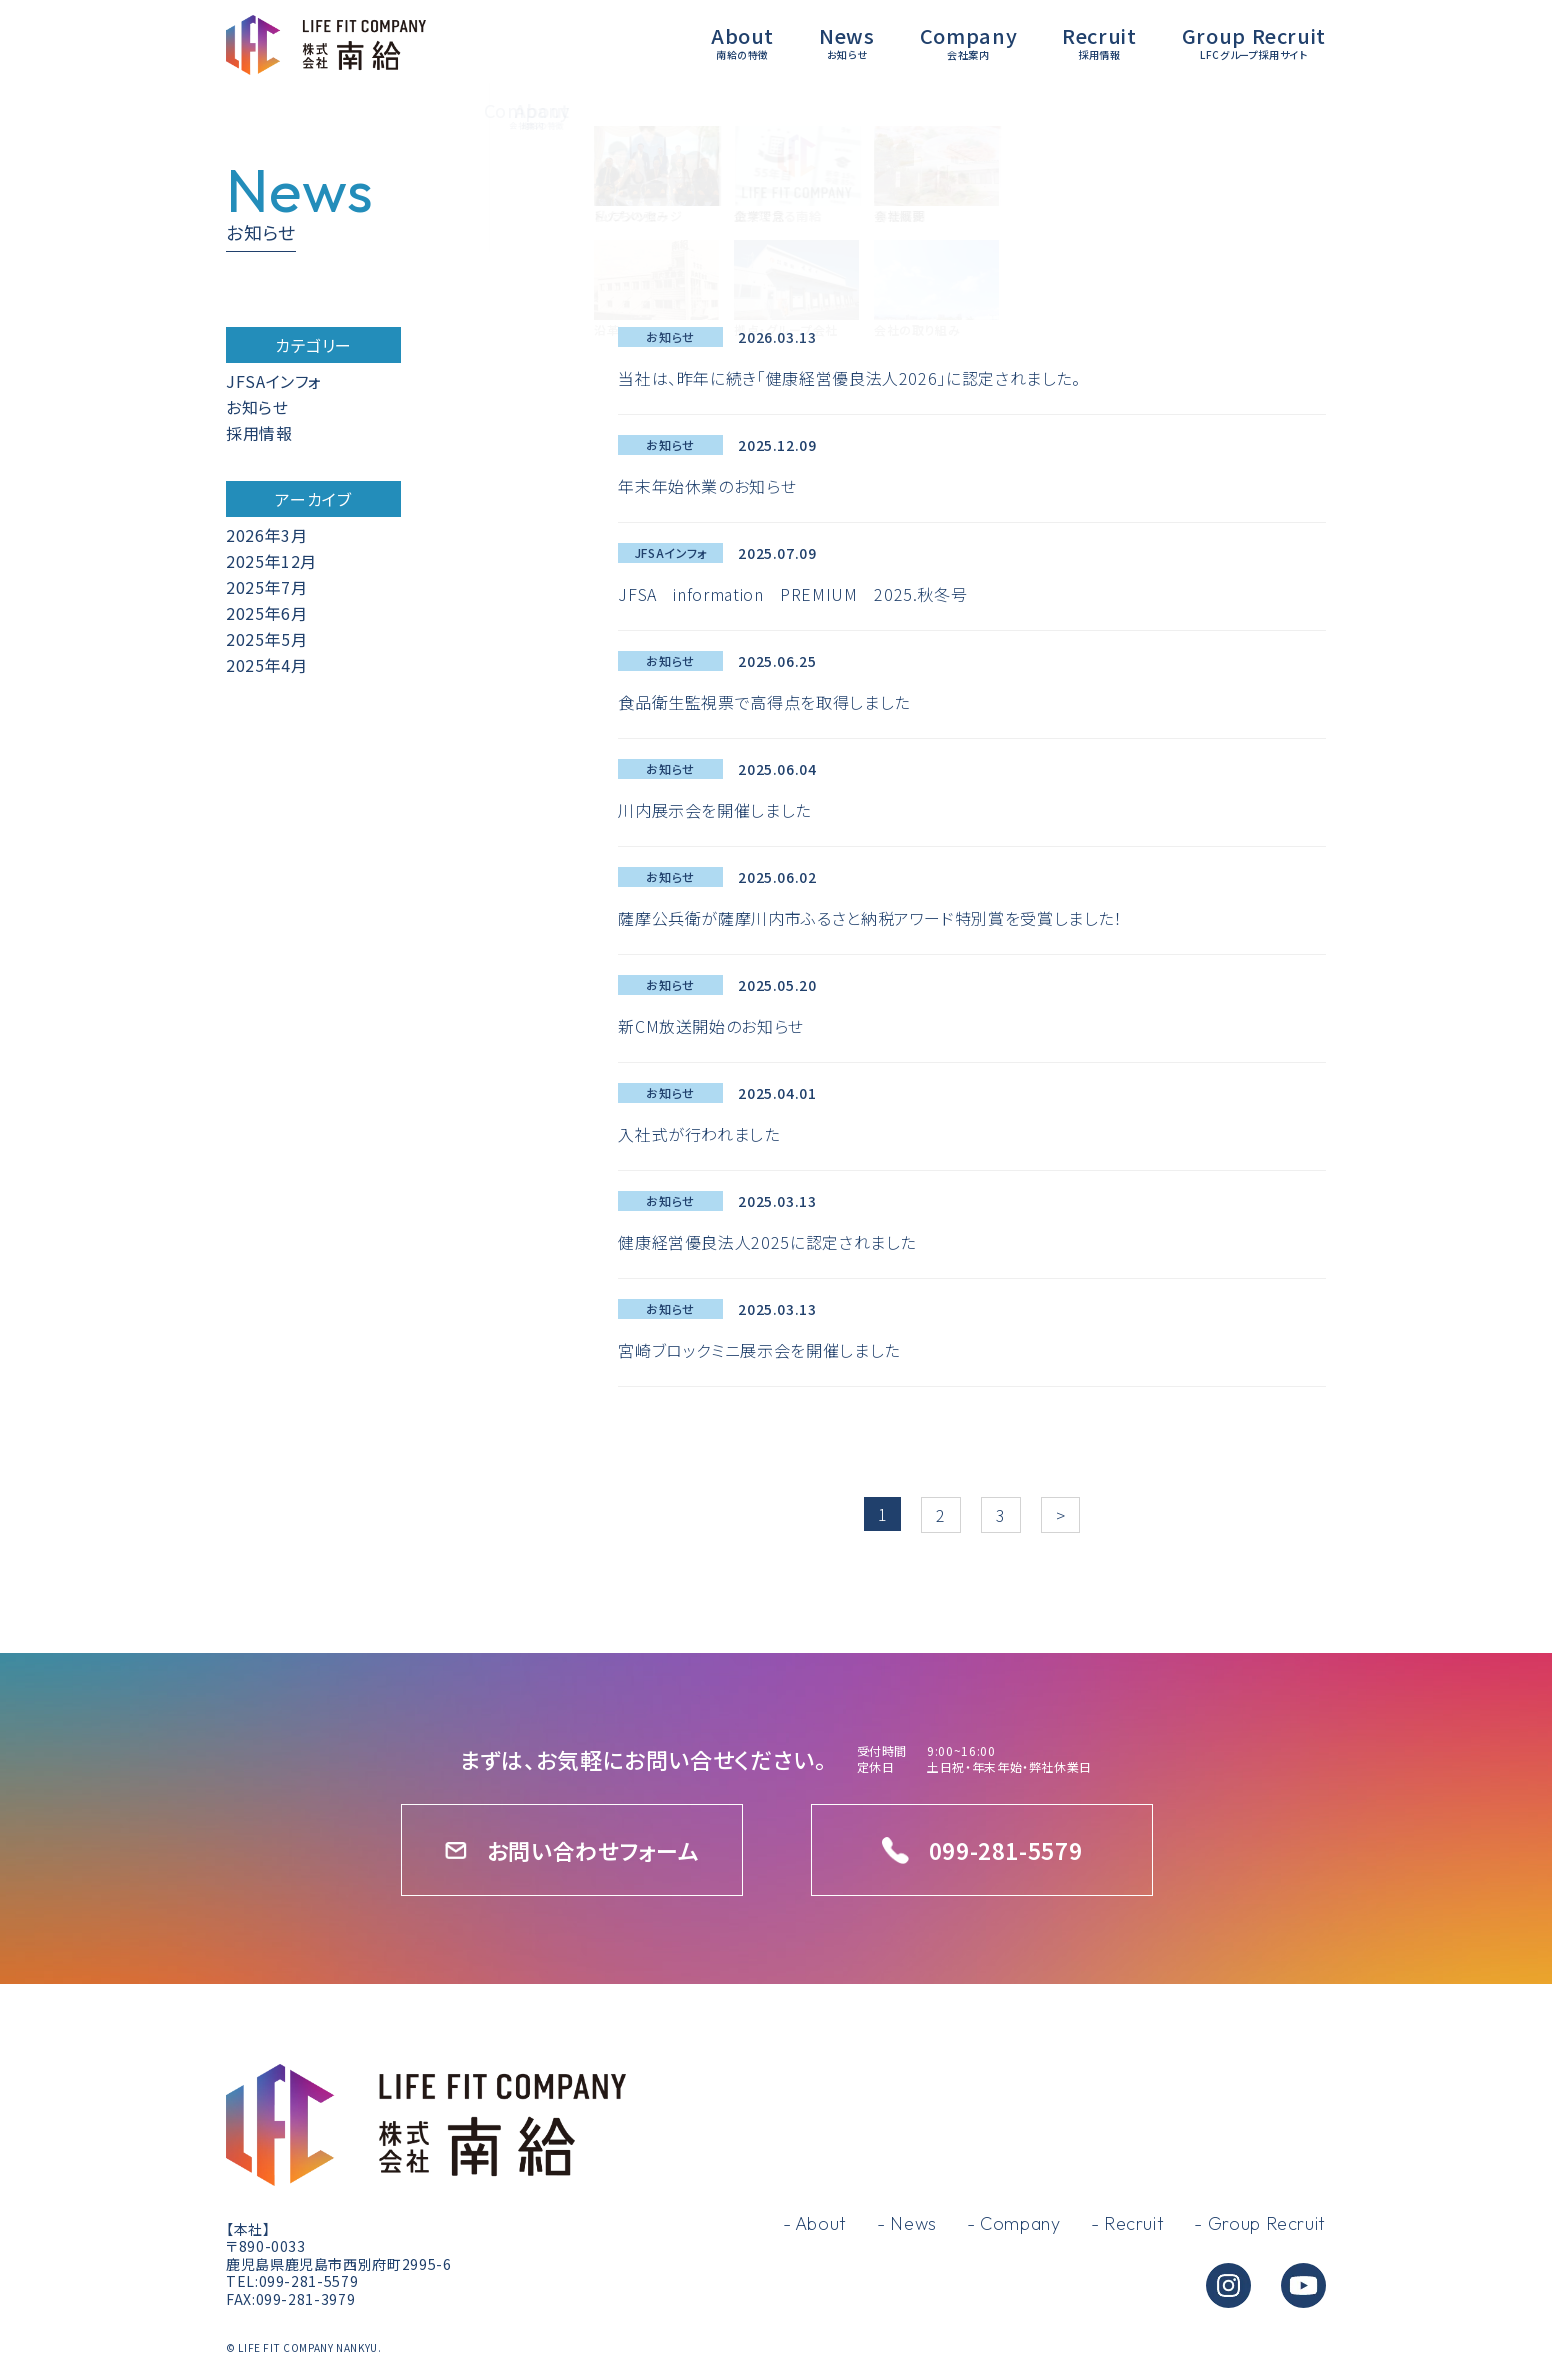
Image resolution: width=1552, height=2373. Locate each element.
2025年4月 (266, 665)
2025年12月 (271, 561)
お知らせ (257, 407)
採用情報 (259, 433)
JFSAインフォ (274, 381)
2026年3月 (266, 535)
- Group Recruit (1260, 2223)
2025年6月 (266, 613)
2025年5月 (266, 639)
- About (815, 2223)
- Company (1014, 2223)
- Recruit (1128, 2223)
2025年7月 (266, 587)
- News (907, 2223)
